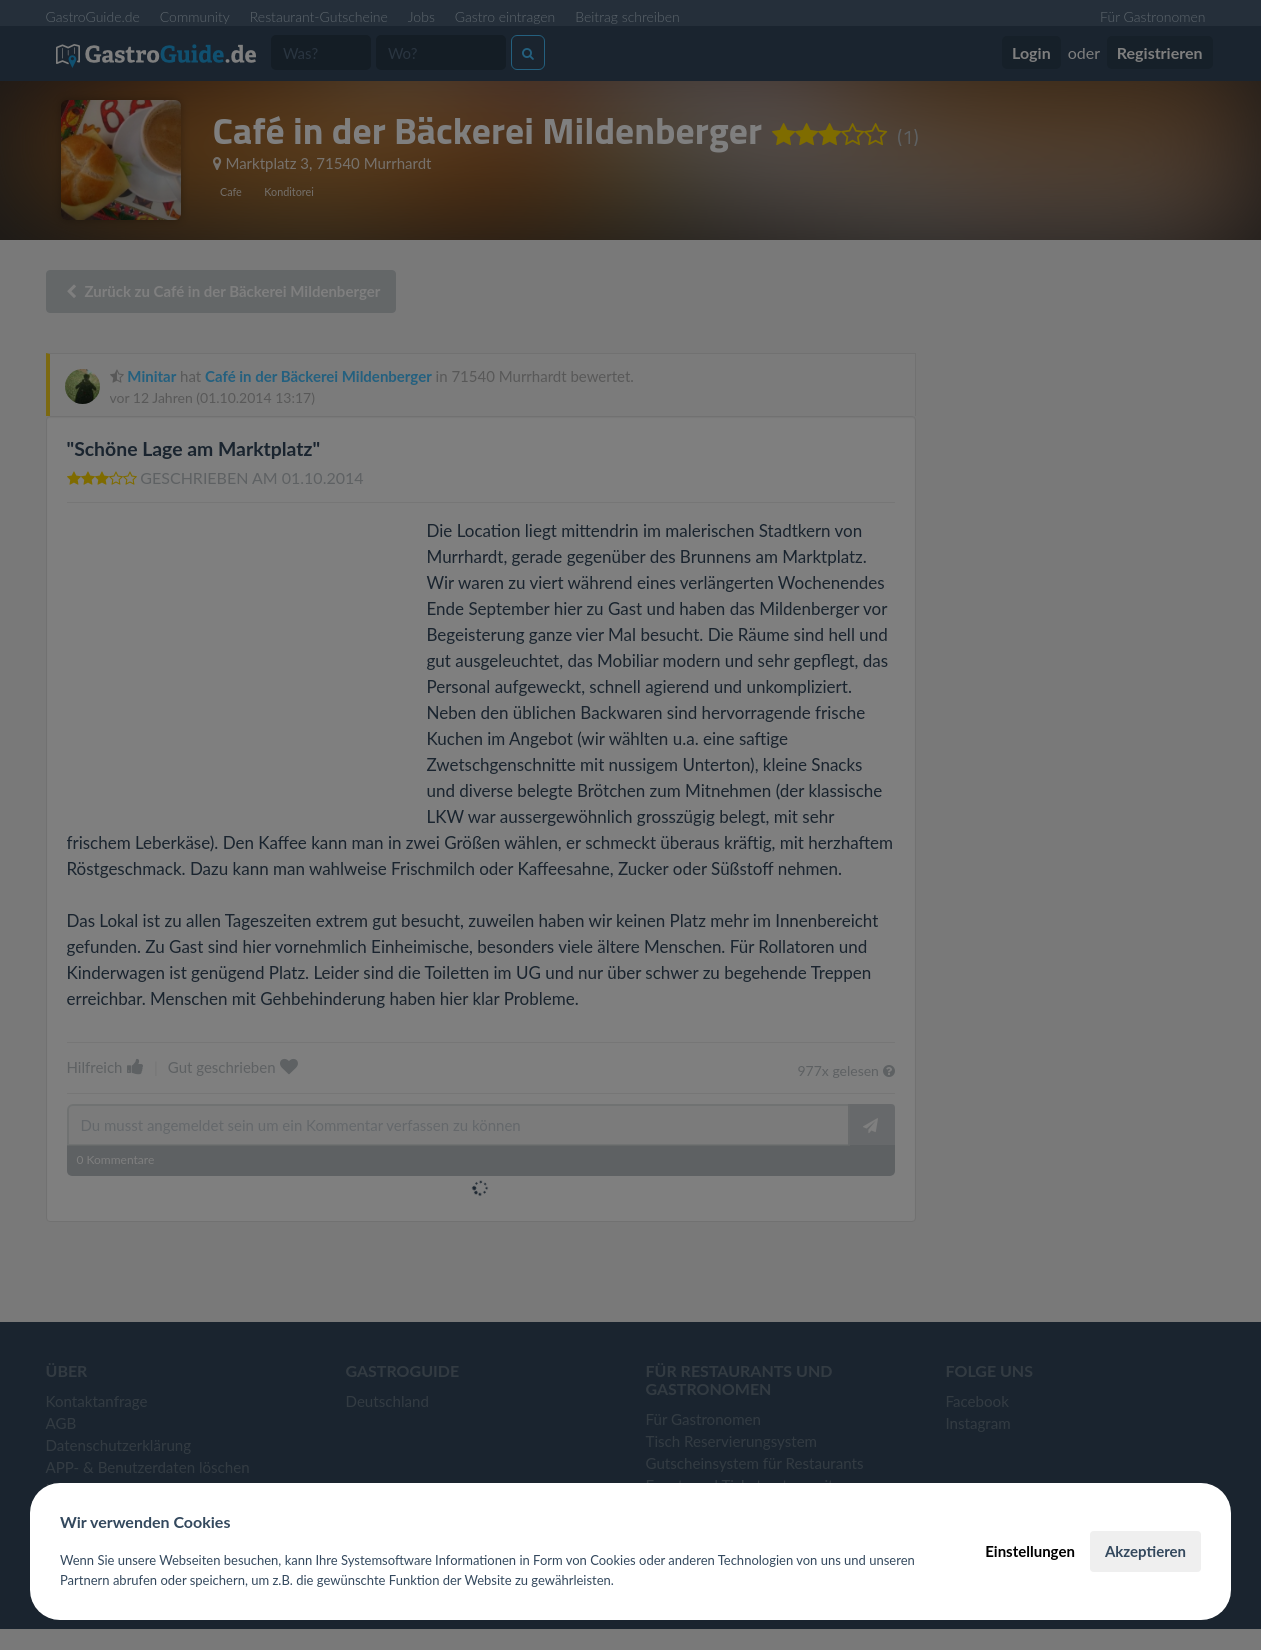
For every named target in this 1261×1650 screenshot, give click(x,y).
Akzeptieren (1145, 1551)
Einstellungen (1030, 1551)
